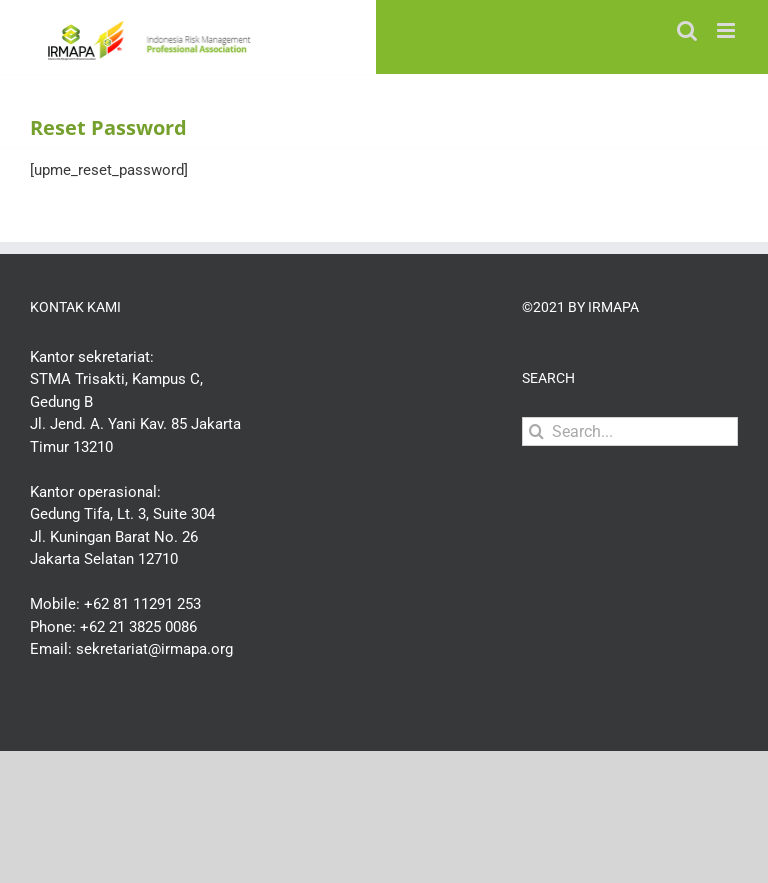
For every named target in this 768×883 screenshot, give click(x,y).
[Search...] (630, 431)
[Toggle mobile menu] (727, 30)
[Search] (536, 431)
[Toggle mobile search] (687, 30)
